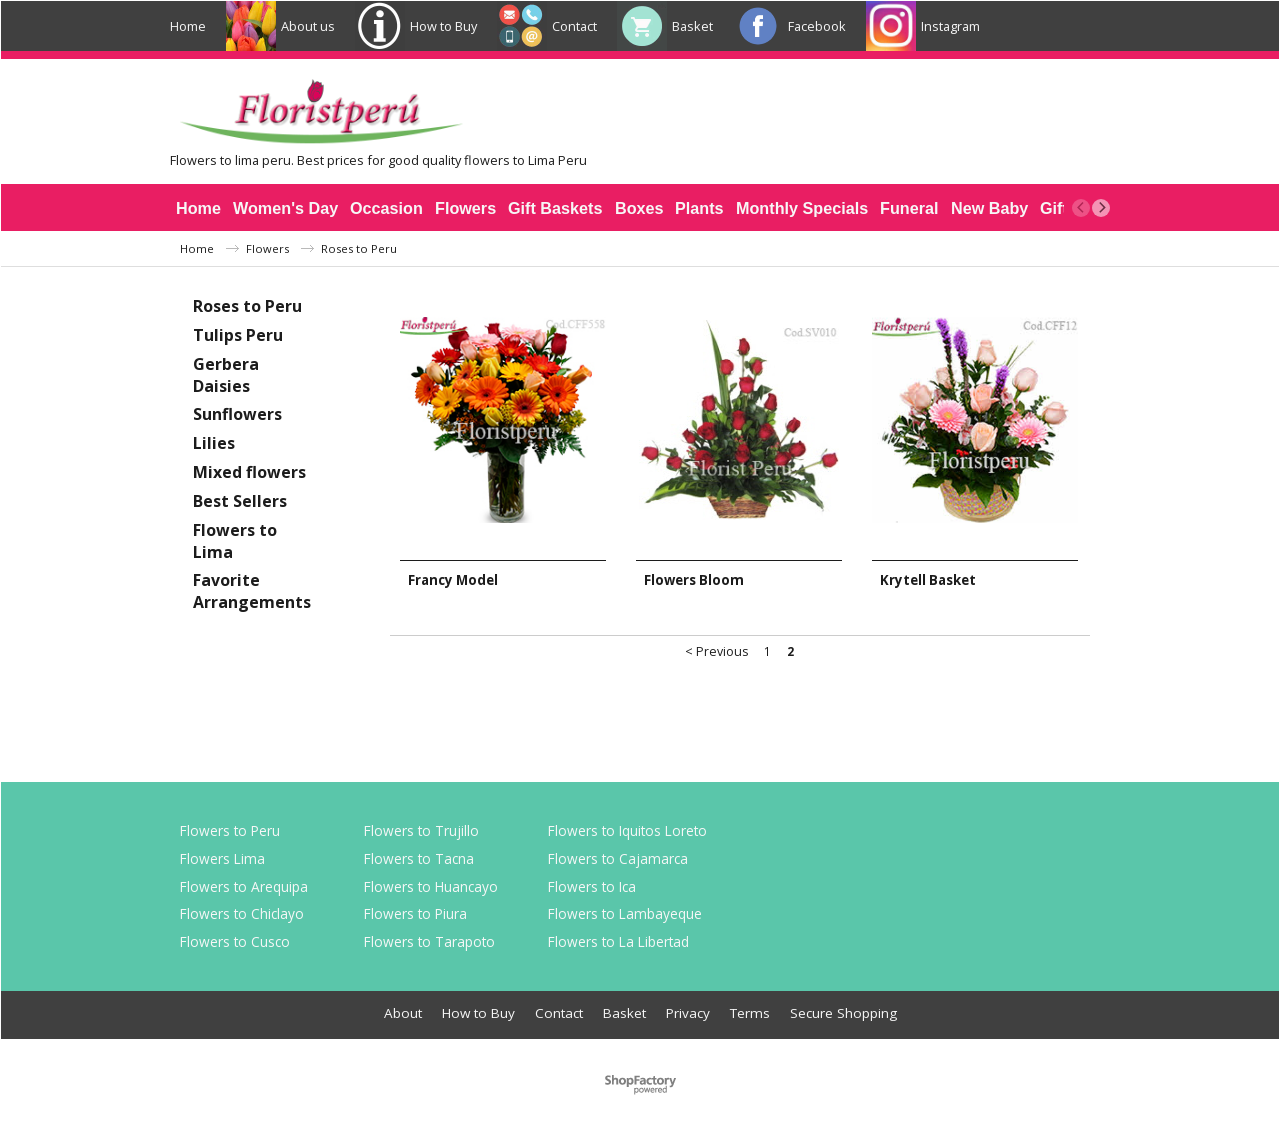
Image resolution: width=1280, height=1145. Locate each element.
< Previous (716, 651)
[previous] (1081, 208)
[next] (1101, 208)
